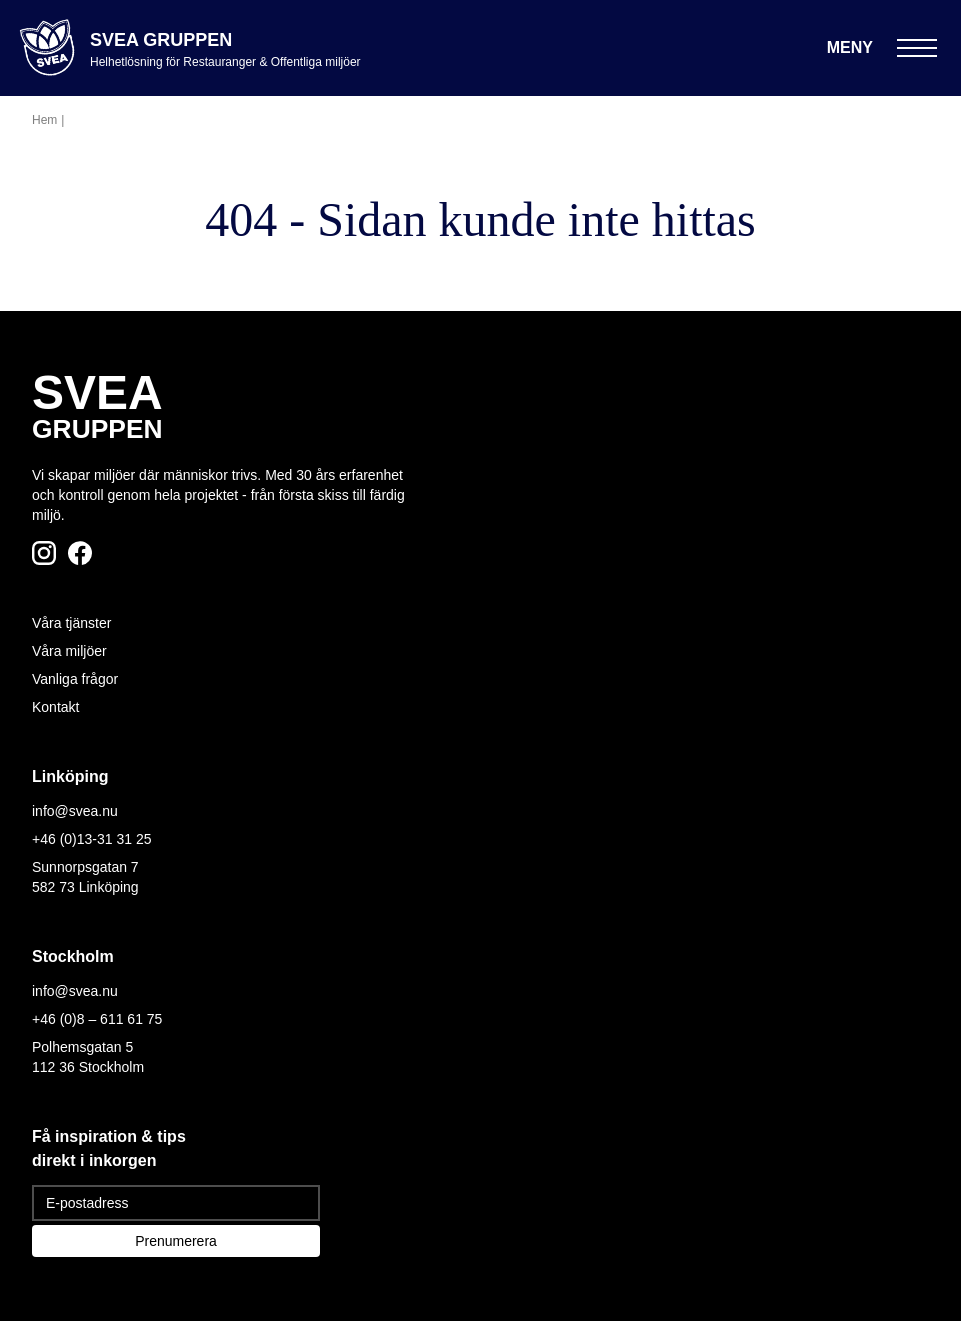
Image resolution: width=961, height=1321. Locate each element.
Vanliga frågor (75, 679)
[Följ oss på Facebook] (80, 553)
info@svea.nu (75, 811)
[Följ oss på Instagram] (44, 553)
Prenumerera (176, 1241)
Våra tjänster (71, 623)
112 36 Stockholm (88, 1067)
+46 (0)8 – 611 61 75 (97, 1019)
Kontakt (55, 707)
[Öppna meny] (882, 48)
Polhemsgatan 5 (82, 1047)
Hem (44, 120)
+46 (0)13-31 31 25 (91, 839)
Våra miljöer (69, 651)
